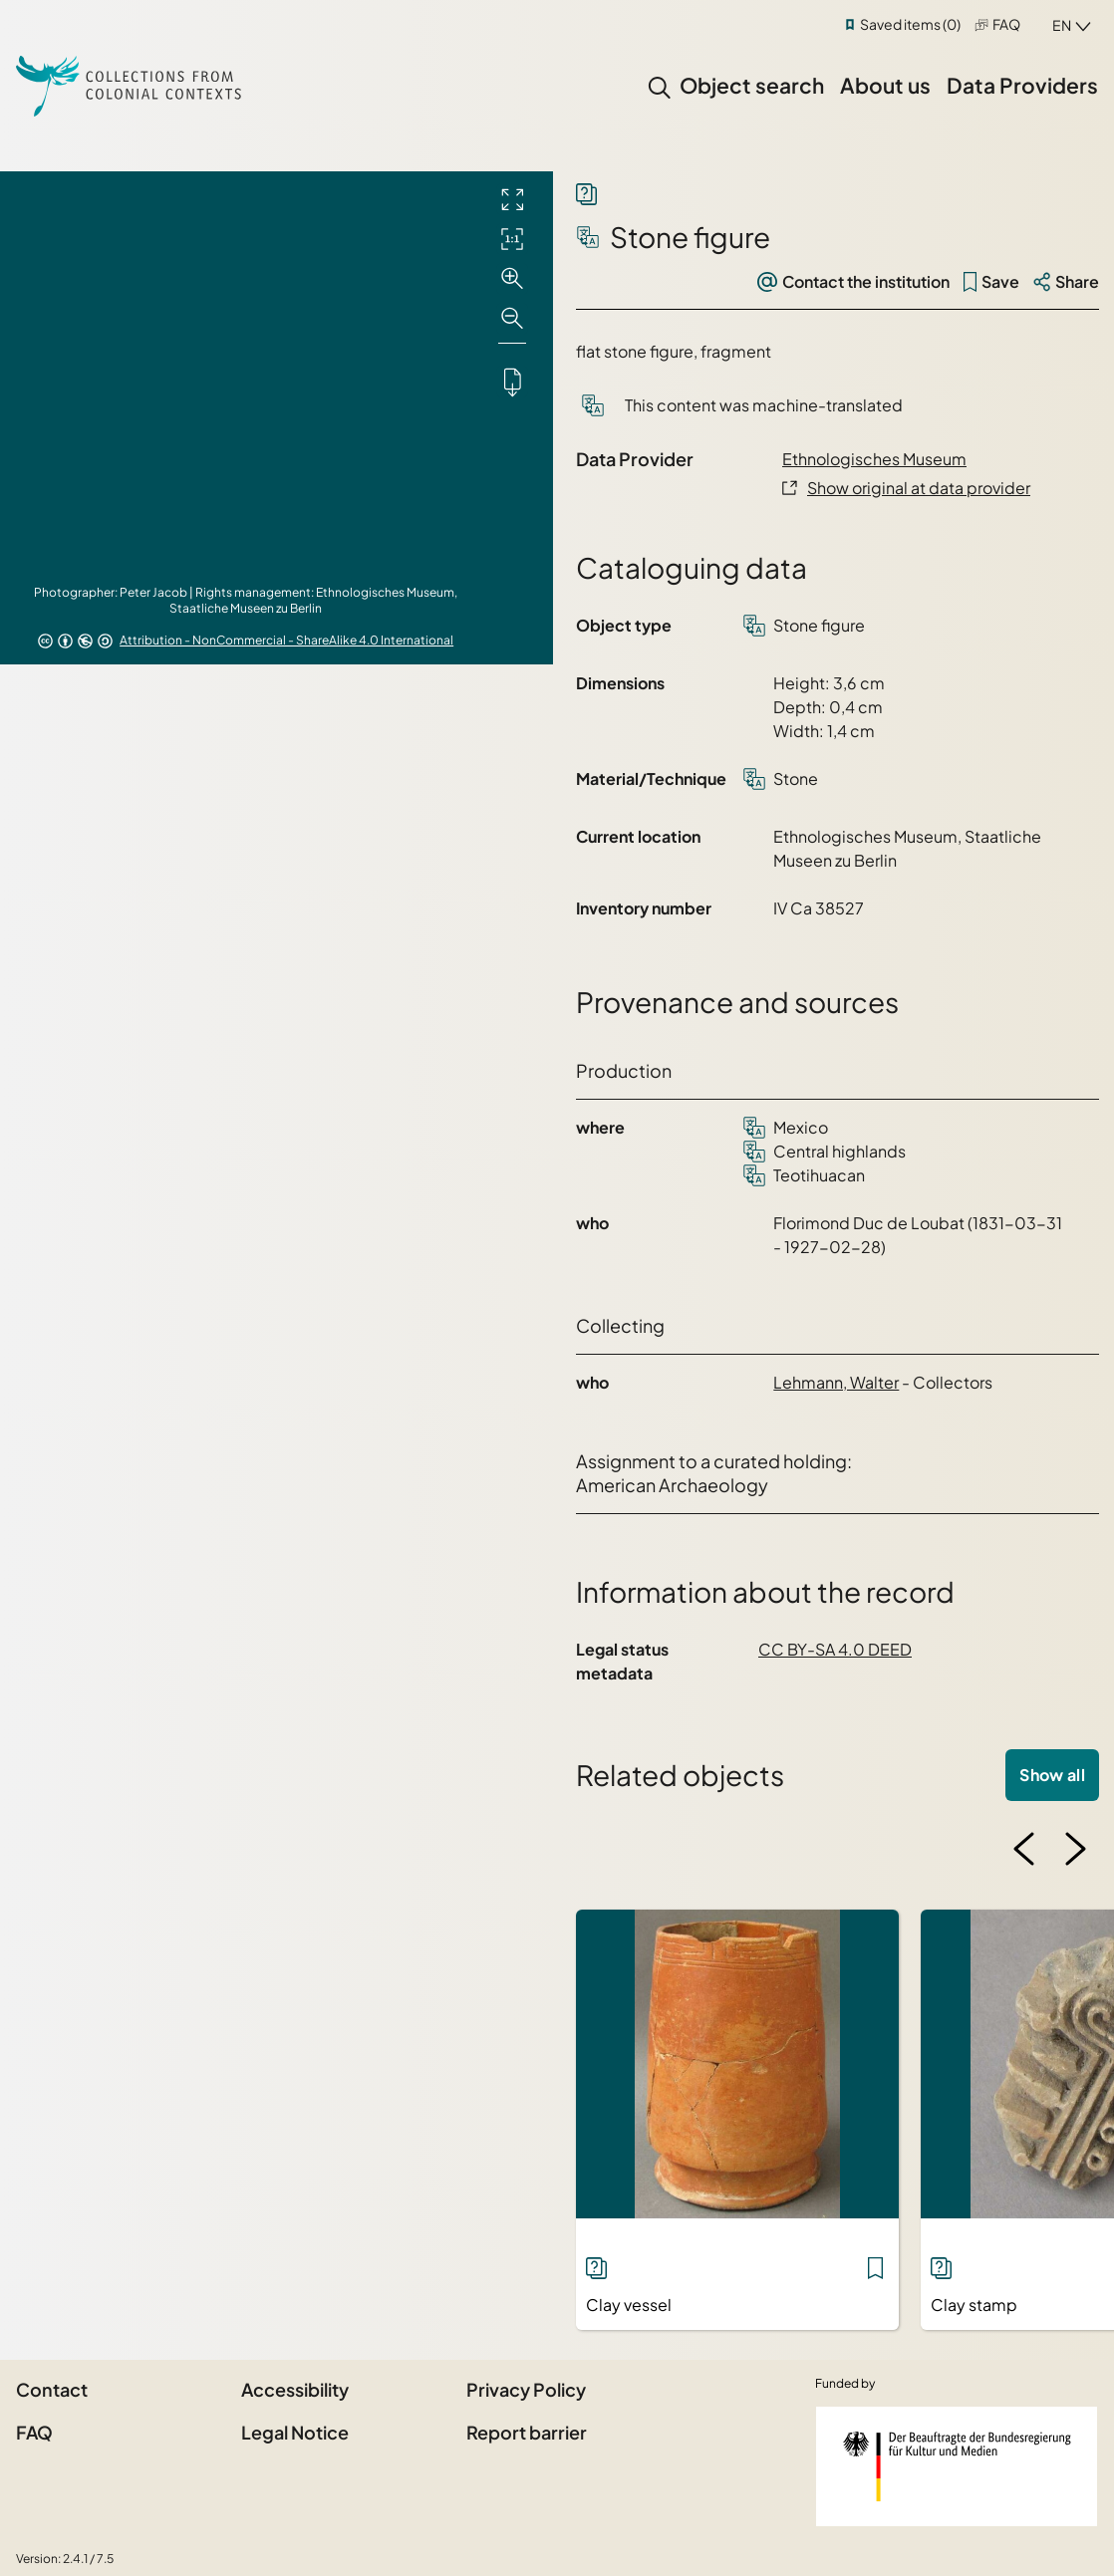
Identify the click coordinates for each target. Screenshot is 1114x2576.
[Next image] (1075, 1849)
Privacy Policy (526, 2389)
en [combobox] (1061, 25)
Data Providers (1022, 85)
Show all (1052, 1774)
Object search (752, 85)
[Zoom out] (512, 319)
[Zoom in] (512, 279)
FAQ (1006, 24)
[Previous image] (1024, 1849)
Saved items (910, 24)
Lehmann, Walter (836, 1382)
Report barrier (526, 2432)
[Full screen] (512, 199)
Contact (52, 2389)
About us (885, 85)
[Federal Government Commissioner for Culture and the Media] (956, 2466)
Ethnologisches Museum (874, 458)
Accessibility (295, 2389)
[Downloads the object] (512, 381)
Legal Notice (295, 2432)
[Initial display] (512, 239)
